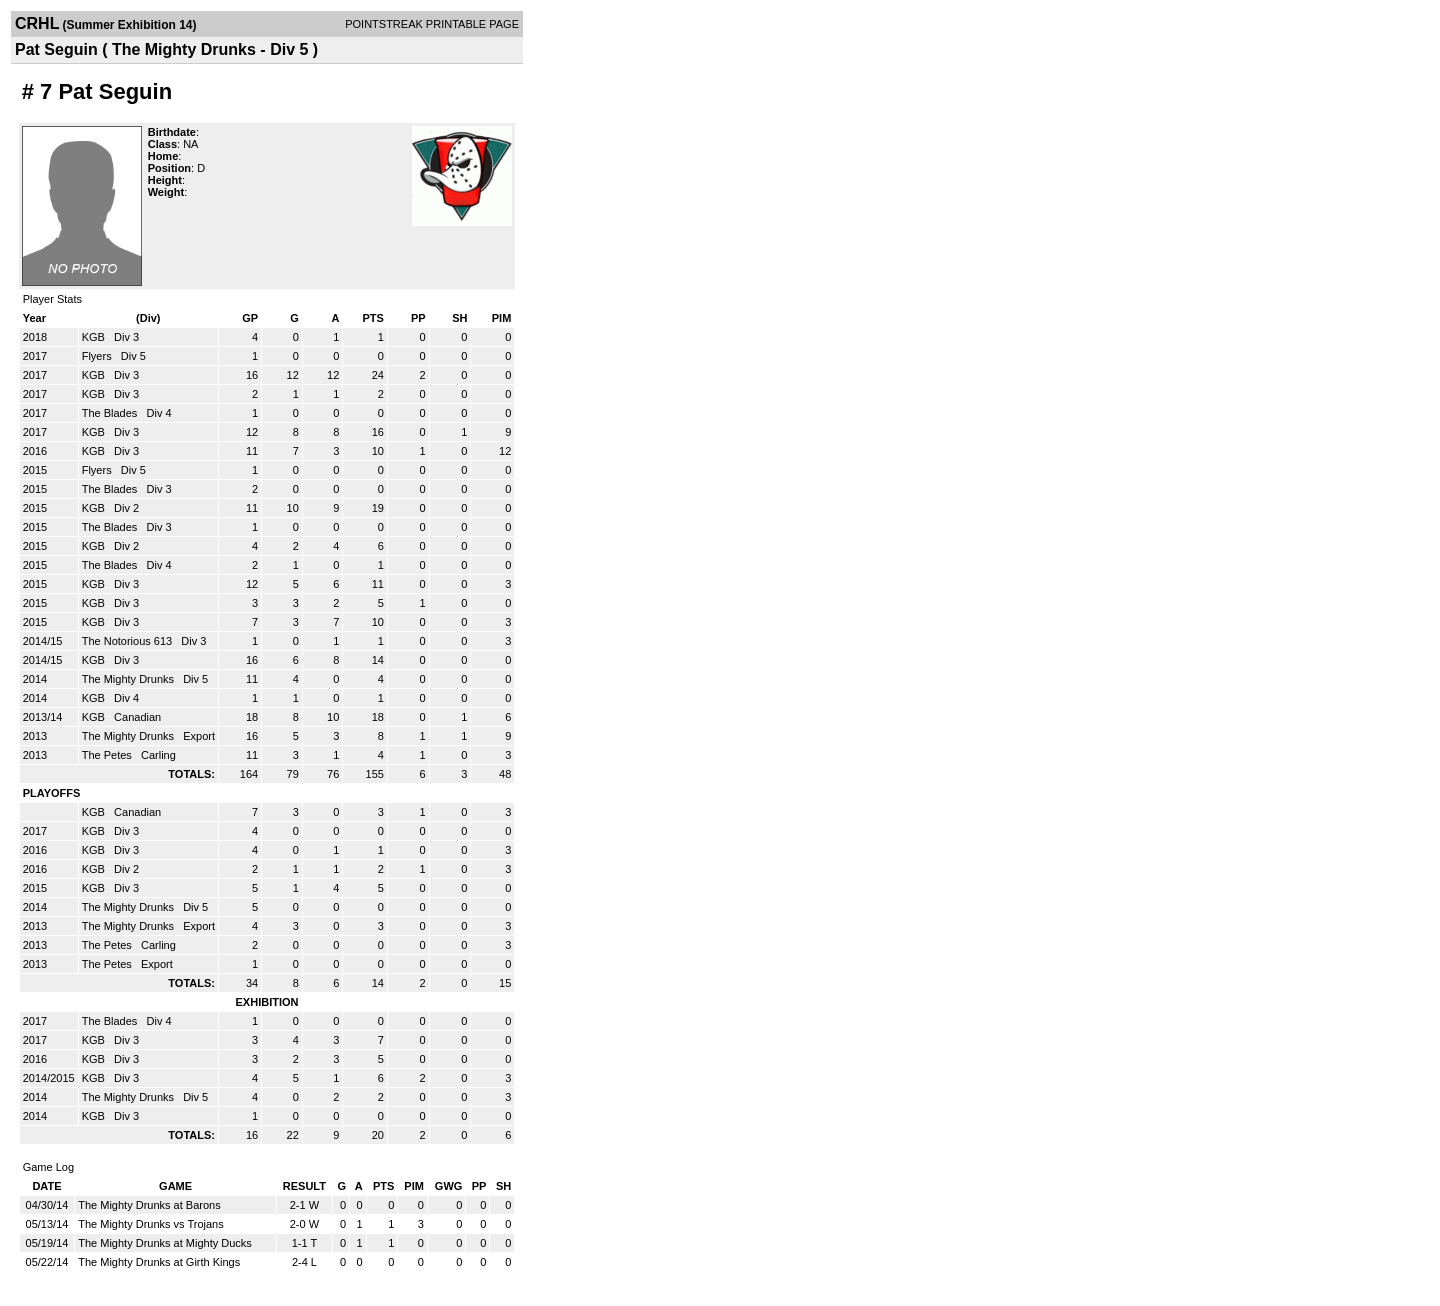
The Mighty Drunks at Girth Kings (159, 1262)
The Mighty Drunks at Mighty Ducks (165, 1243)
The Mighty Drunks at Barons (149, 1205)
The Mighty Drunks (129, 679)
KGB (95, 337)
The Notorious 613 (129, 641)
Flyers (98, 356)
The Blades (111, 413)
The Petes (108, 755)
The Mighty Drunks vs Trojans (151, 1224)
